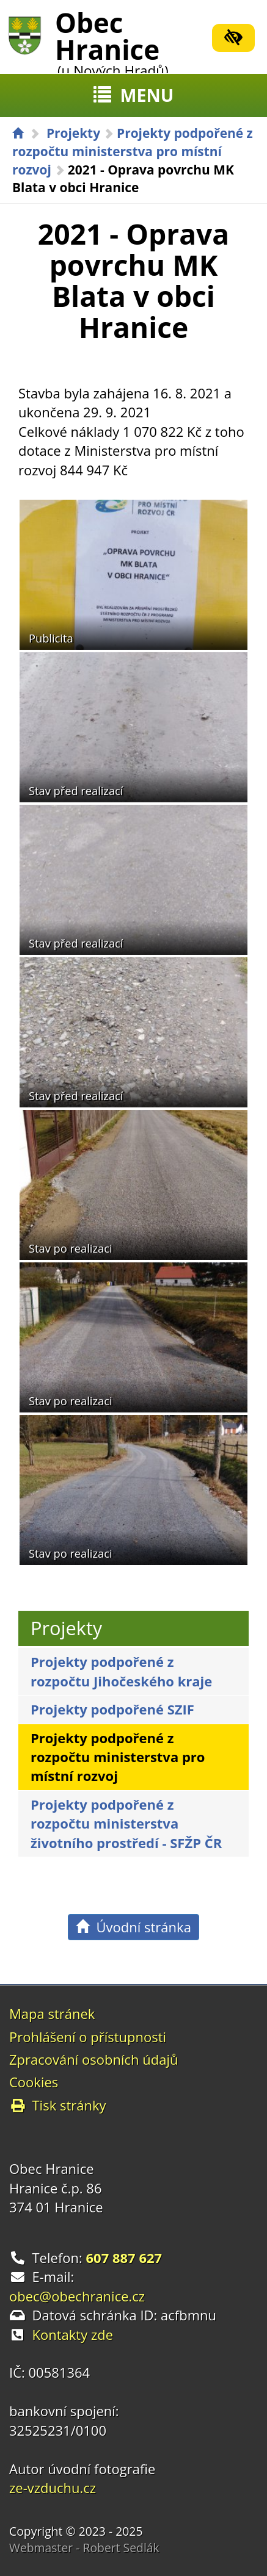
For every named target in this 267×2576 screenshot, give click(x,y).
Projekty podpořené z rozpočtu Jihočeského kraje (121, 1670)
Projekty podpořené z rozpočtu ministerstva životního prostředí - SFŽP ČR (126, 1823)
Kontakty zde (73, 2334)
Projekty (73, 133)
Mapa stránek (52, 2013)
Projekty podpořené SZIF (112, 1709)
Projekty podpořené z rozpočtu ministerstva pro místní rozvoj (132, 151)
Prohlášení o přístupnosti (87, 2036)
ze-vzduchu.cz (52, 2487)
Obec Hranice (112, 41)
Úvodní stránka (133, 1927)
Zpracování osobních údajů (93, 2059)
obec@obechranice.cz (77, 2296)
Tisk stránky (57, 2105)
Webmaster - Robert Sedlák (84, 2547)
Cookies (33, 2082)
